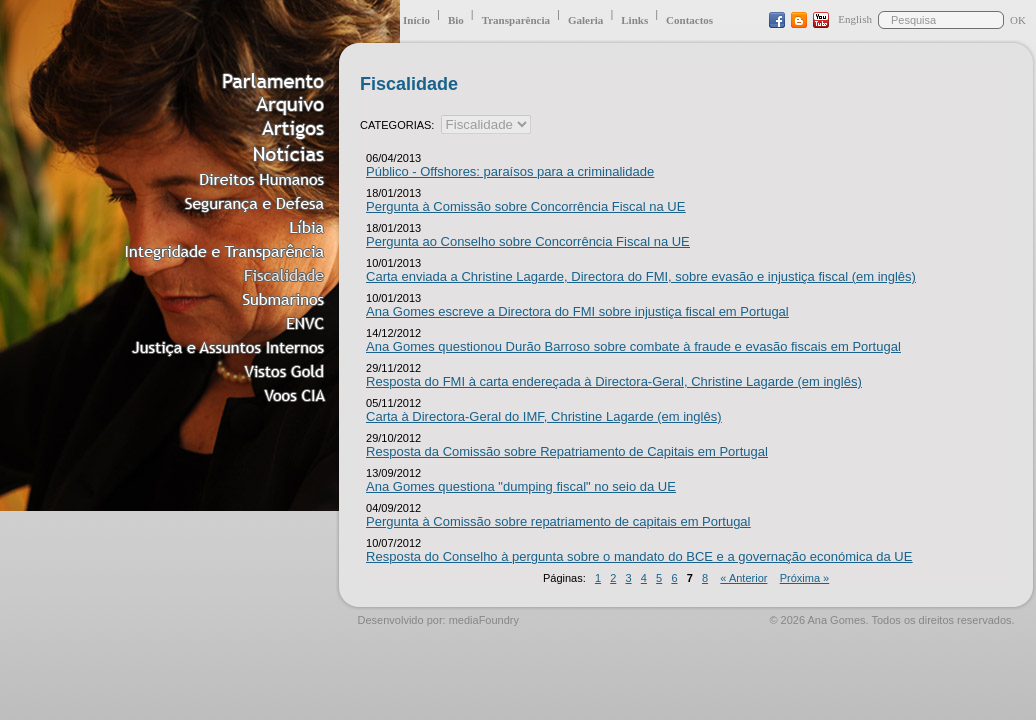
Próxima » (805, 578)
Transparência (516, 20)
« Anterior (743, 578)
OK (1018, 20)
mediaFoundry (484, 620)
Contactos (689, 20)
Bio (456, 20)
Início (416, 20)
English (855, 19)
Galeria (585, 20)
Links (634, 20)
